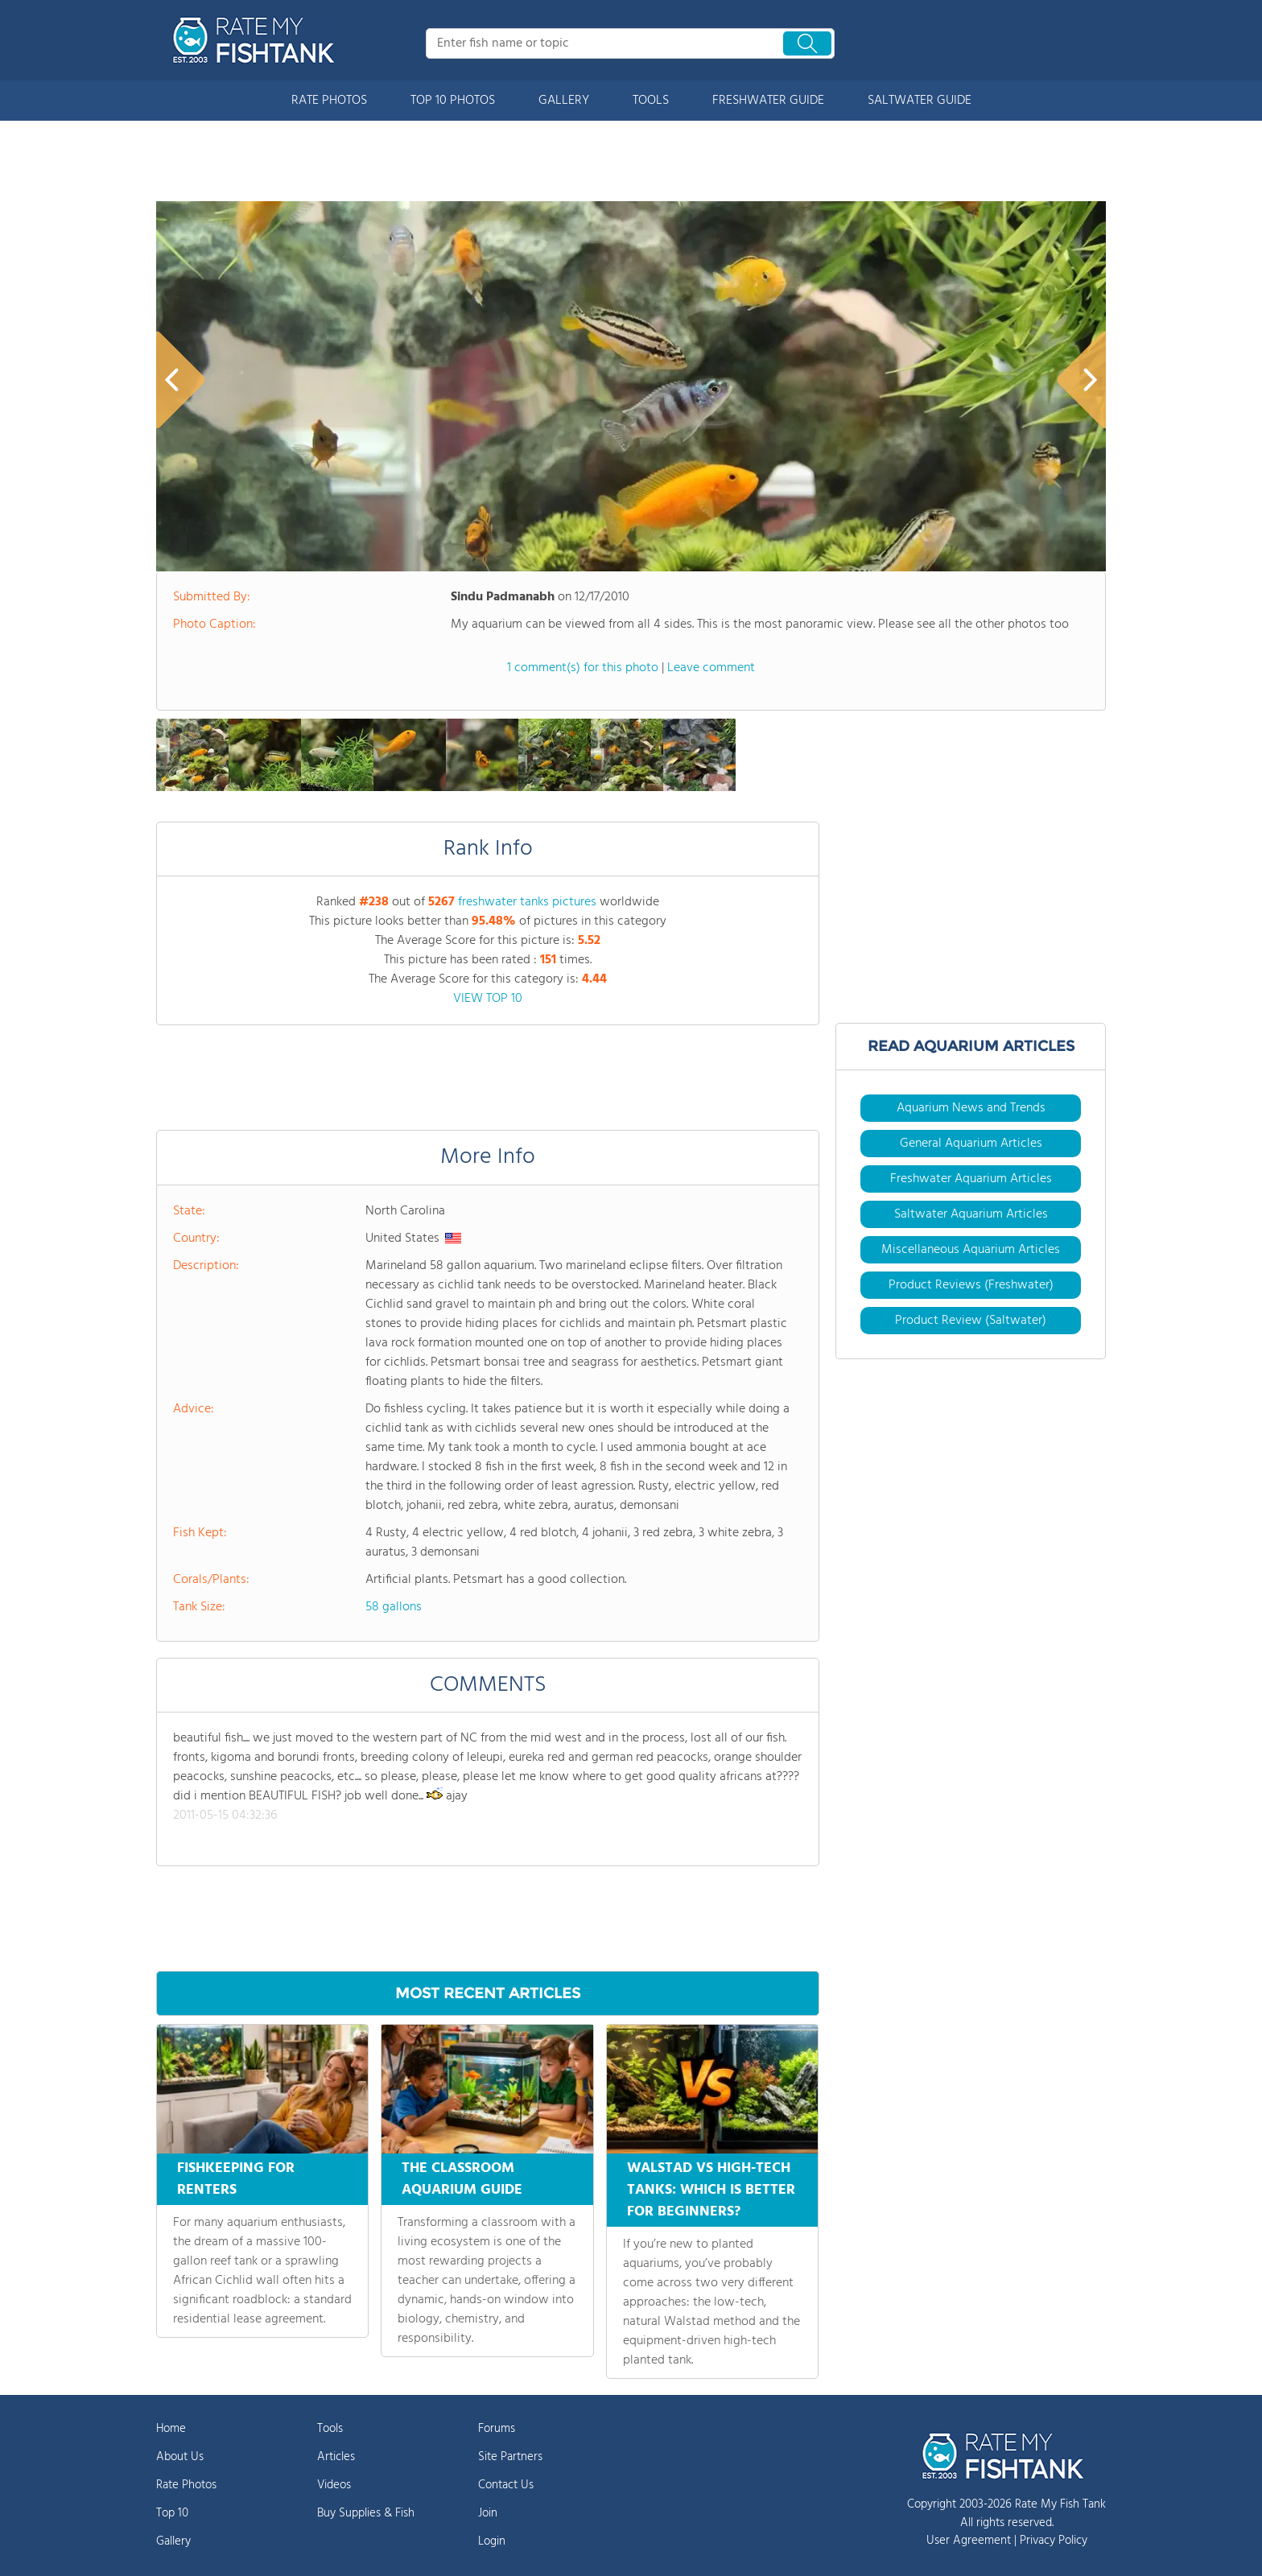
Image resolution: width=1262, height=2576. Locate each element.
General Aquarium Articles (971, 1143)
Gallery (173, 2541)
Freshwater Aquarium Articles (971, 1178)
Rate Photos (186, 2485)
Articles (336, 2457)
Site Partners (510, 2457)
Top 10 (172, 2513)
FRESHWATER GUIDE (768, 100)
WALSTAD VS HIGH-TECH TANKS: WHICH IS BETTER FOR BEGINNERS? (711, 2190)
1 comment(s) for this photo (582, 667)
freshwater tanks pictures (527, 902)
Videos (334, 2485)
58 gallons (393, 1607)
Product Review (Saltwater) (970, 1320)
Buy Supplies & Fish (365, 2513)
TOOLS (651, 100)
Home (171, 2428)
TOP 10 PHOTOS (452, 100)
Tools (330, 2428)
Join (487, 2513)
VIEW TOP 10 (487, 998)
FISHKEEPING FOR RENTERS (236, 2179)
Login (491, 2541)
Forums (496, 2428)
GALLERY (563, 100)
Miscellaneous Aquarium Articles (970, 1249)
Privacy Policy (1053, 2540)
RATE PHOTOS (329, 100)
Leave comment (711, 667)
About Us (180, 2457)
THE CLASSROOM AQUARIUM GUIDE (462, 2179)
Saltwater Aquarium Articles (971, 1214)
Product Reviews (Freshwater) (971, 1285)
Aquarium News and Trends (971, 1108)
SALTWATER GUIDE (919, 100)
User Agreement (968, 2540)
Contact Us (506, 2485)
